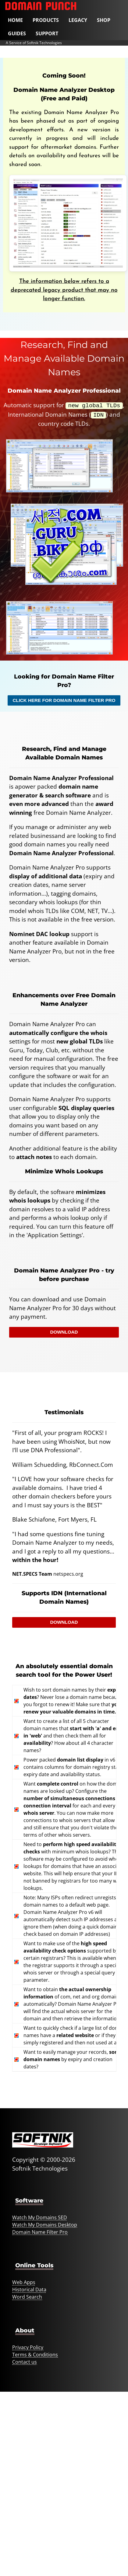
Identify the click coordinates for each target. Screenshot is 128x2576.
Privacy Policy (27, 2346)
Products (46, 20)
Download (64, 1330)
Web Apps (23, 2281)
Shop (103, 20)
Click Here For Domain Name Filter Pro (63, 699)
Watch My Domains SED (39, 2216)
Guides (17, 33)
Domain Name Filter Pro (40, 2230)
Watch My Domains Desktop (44, 2223)
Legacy (78, 20)
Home (15, 20)
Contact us (24, 2360)
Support (47, 33)
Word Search (27, 2295)
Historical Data (29, 2288)
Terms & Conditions (35, 2353)
